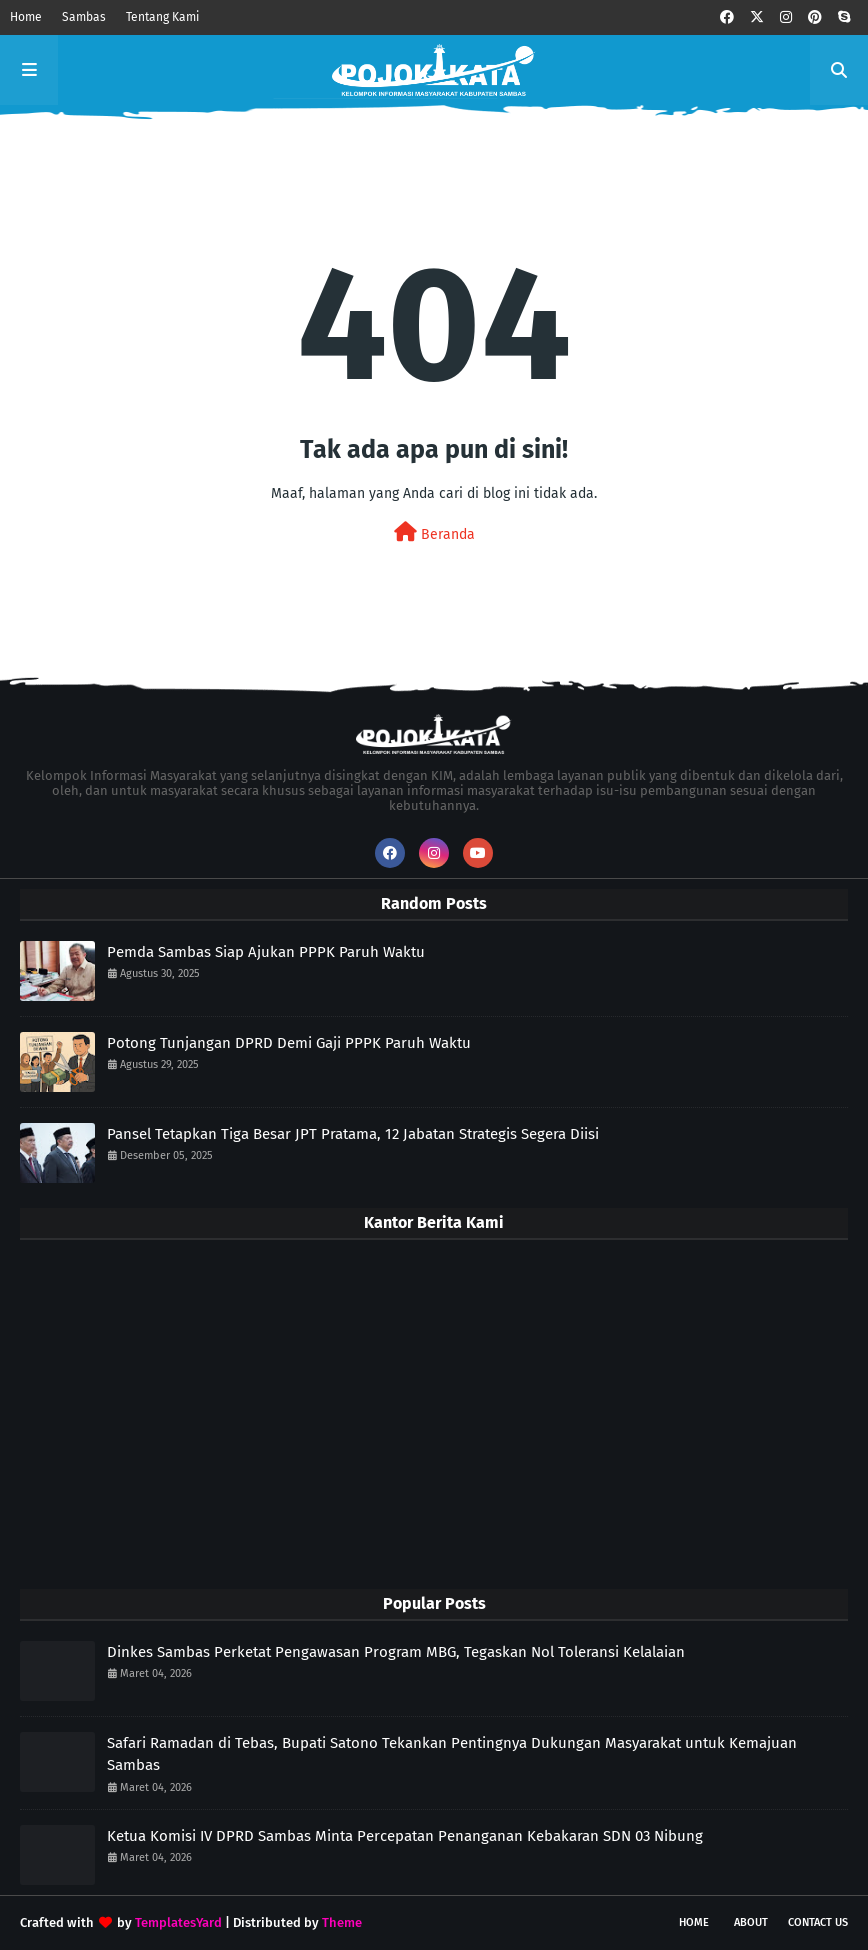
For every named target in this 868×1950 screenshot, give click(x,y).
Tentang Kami (162, 17)
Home (26, 17)
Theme (342, 1922)
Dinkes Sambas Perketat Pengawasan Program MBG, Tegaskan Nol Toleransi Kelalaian (396, 1652)
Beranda (434, 532)
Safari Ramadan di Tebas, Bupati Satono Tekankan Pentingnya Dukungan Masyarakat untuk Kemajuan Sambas (452, 1754)
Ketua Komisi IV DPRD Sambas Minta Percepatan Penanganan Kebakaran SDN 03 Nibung (405, 1836)
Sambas (84, 17)
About (751, 1922)
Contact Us (818, 1922)
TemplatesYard (178, 1922)
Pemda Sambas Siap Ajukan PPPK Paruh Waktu (266, 952)
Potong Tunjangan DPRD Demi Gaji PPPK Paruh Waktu (289, 1043)
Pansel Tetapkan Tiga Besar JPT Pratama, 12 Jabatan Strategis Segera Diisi (353, 1134)
